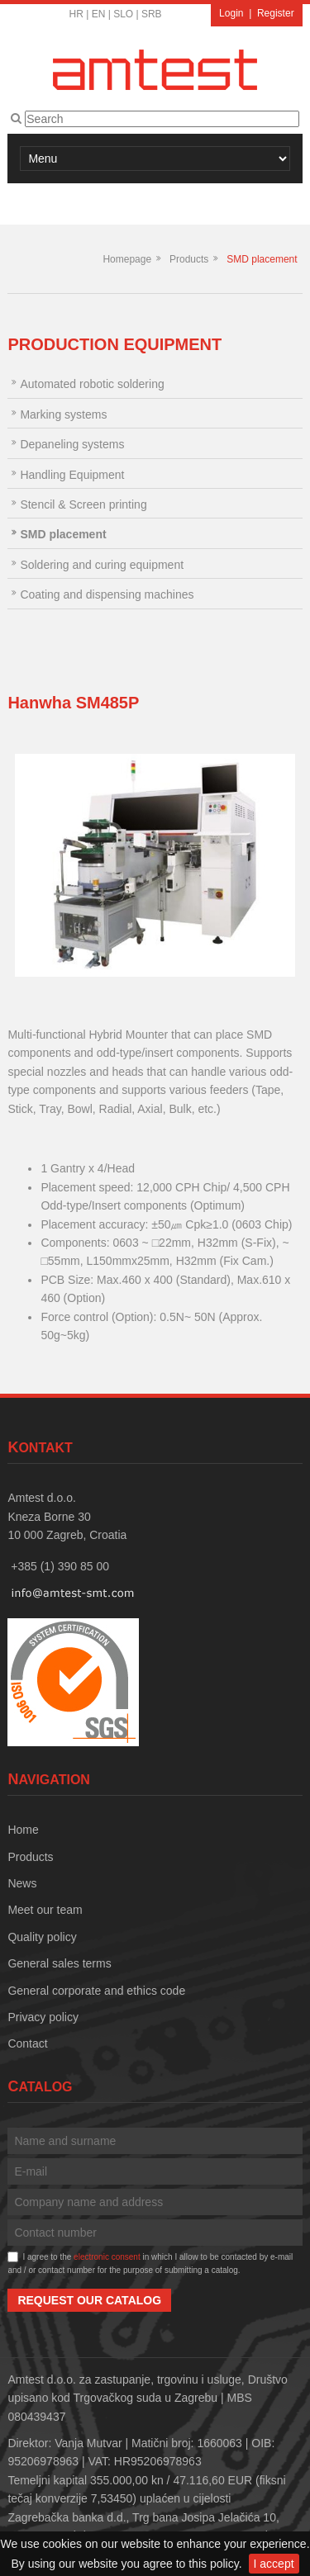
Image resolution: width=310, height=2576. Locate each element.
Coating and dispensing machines (106, 594)
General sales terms (59, 1963)
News (21, 1883)
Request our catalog (89, 2300)
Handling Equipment (72, 474)
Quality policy (41, 1937)
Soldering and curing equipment (102, 564)
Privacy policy (43, 2017)
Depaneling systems (72, 444)
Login (231, 13)
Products (188, 259)
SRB (151, 14)
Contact (27, 2043)
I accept (274, 2563)
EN (99, 14)
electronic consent (107, 2256)
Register (275, 13)
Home (22, 1829)
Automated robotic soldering (92, 384)
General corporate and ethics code (96, 1990)
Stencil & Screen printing (83, 504)
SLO (123, 14)
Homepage (127, 259)
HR (76, 14)
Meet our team (44, 1909)
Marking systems (63, 414)
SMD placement (262, 259)
